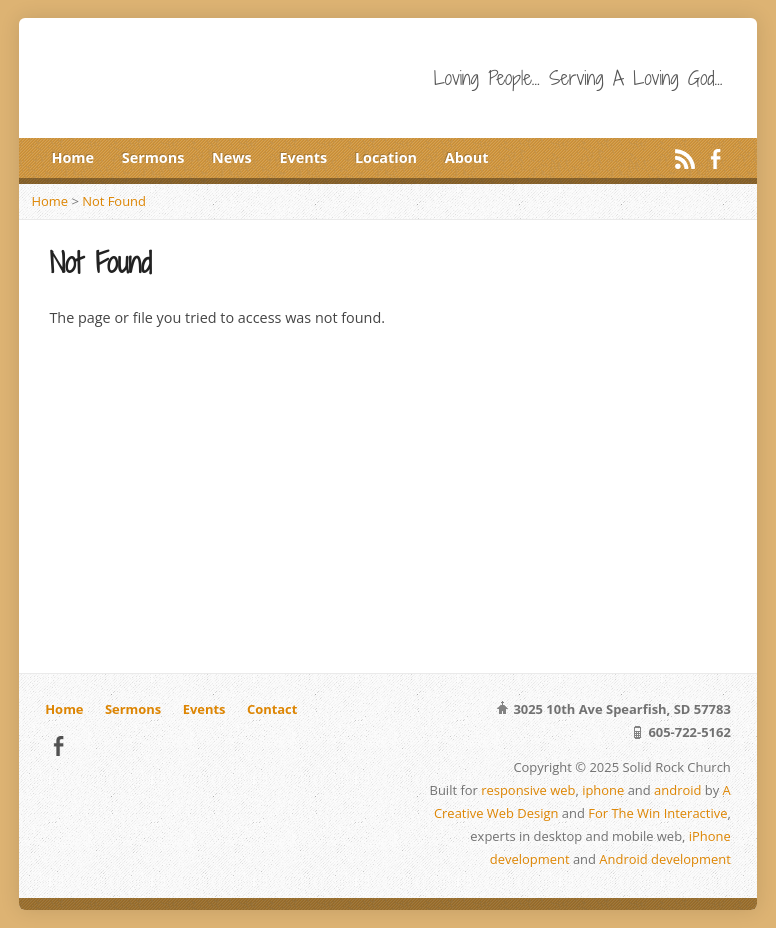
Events (304, 157)
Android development (664, 859)
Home (72, 157)
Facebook (715, 158)
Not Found (114, 201)
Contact (272, 709)
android (677, 790)
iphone (603, 790)
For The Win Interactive (657, 813)
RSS (684, 158)
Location (386, 157)
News (232, 157)
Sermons (153, 157)
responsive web (528, 790)
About (467, 157)
